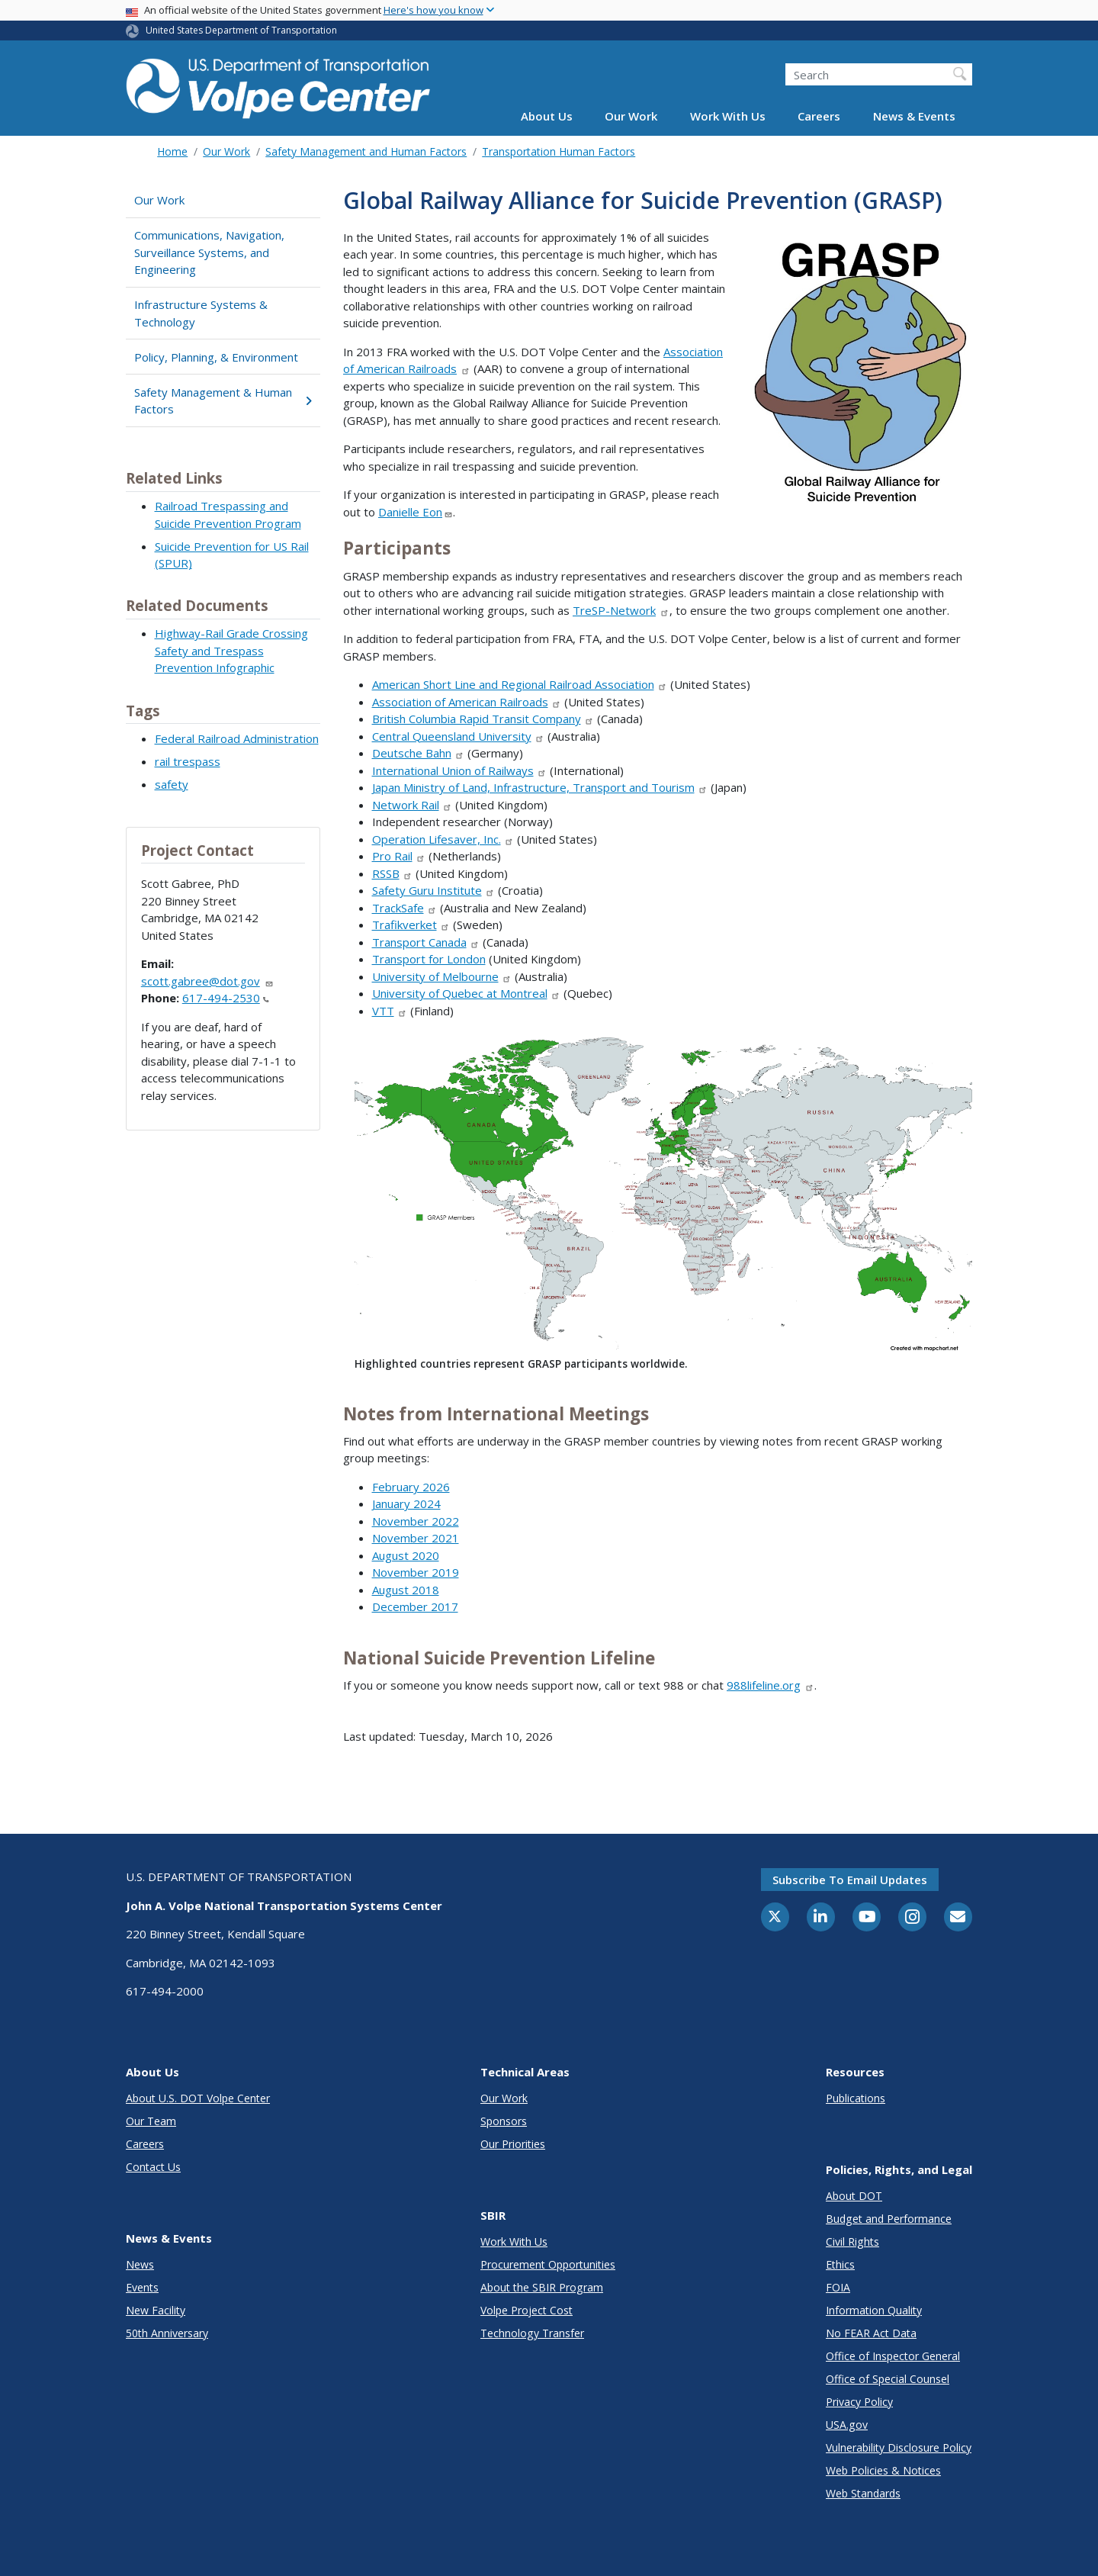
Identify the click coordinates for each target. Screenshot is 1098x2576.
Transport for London (429, 958)
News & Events (914, 116)
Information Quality (874, 2310)
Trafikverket (411, 924)
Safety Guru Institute (434, 890)
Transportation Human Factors (558, 151)
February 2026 (411, 1486)
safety (171, 784)
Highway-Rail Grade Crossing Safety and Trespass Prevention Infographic (231, 650)
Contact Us (153, 2167)
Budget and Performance (889, 2218)
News (140, 2264)
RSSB (392, 873)
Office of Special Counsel (887, 2379)
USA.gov (847, 2424)
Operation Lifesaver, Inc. (443, 839)
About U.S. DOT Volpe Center (198, 2098)
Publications (855, 2098)
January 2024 (406, 1503)
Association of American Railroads (467, 701)
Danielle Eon (415, 511)
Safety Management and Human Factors (366, 151)
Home (172, 151)
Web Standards (863, 2493)
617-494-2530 (225, 997)
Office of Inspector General (893, 2356)
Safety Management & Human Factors (223, 400)
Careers (819, 116)
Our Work (631, 116)
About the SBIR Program (541, 2287)
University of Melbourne (442, 976)
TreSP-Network (621, 610)
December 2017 (415, 1606)
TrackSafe (405, 907)
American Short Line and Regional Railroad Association (520, 684)
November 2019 (415, 1572)
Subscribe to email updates (849, 1879)
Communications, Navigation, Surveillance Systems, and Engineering (209, 252)
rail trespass (187, 761)
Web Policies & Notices (883, 2470)
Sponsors (503, 2121)
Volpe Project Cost (526, 2310)
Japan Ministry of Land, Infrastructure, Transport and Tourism (540, 787)
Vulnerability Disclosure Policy (898, 2447)
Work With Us (728, 116)
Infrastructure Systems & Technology (201, 313)
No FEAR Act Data (871, 2333)
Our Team (151, 2121)
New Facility (155, 2310)
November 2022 (415, 1521)
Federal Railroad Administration (237, 738)
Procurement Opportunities (547, 2264)
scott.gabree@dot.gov (207, 981)
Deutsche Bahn (418, 753)
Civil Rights (852, 2241)
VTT (390, 1010)
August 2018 (405, 1589)
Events (142, 2287)
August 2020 (405, 1555)
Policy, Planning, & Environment (216, 357)
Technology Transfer (532, 2333)
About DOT (854, 2195)
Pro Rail (399, 855)
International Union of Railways (459, 770)
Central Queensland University (458, 736)
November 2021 (415, 1537)
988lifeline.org (770, 1685)
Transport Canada (426, 942)
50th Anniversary (167, 2333)
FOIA (838, 2287)
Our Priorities (512, 2144)
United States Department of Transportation (241, 30)
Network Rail (412, 804)
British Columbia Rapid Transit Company (483, 718)
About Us (547, 116)
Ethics (840, 2264)
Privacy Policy (859, 2401)
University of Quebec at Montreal (466, 993)
